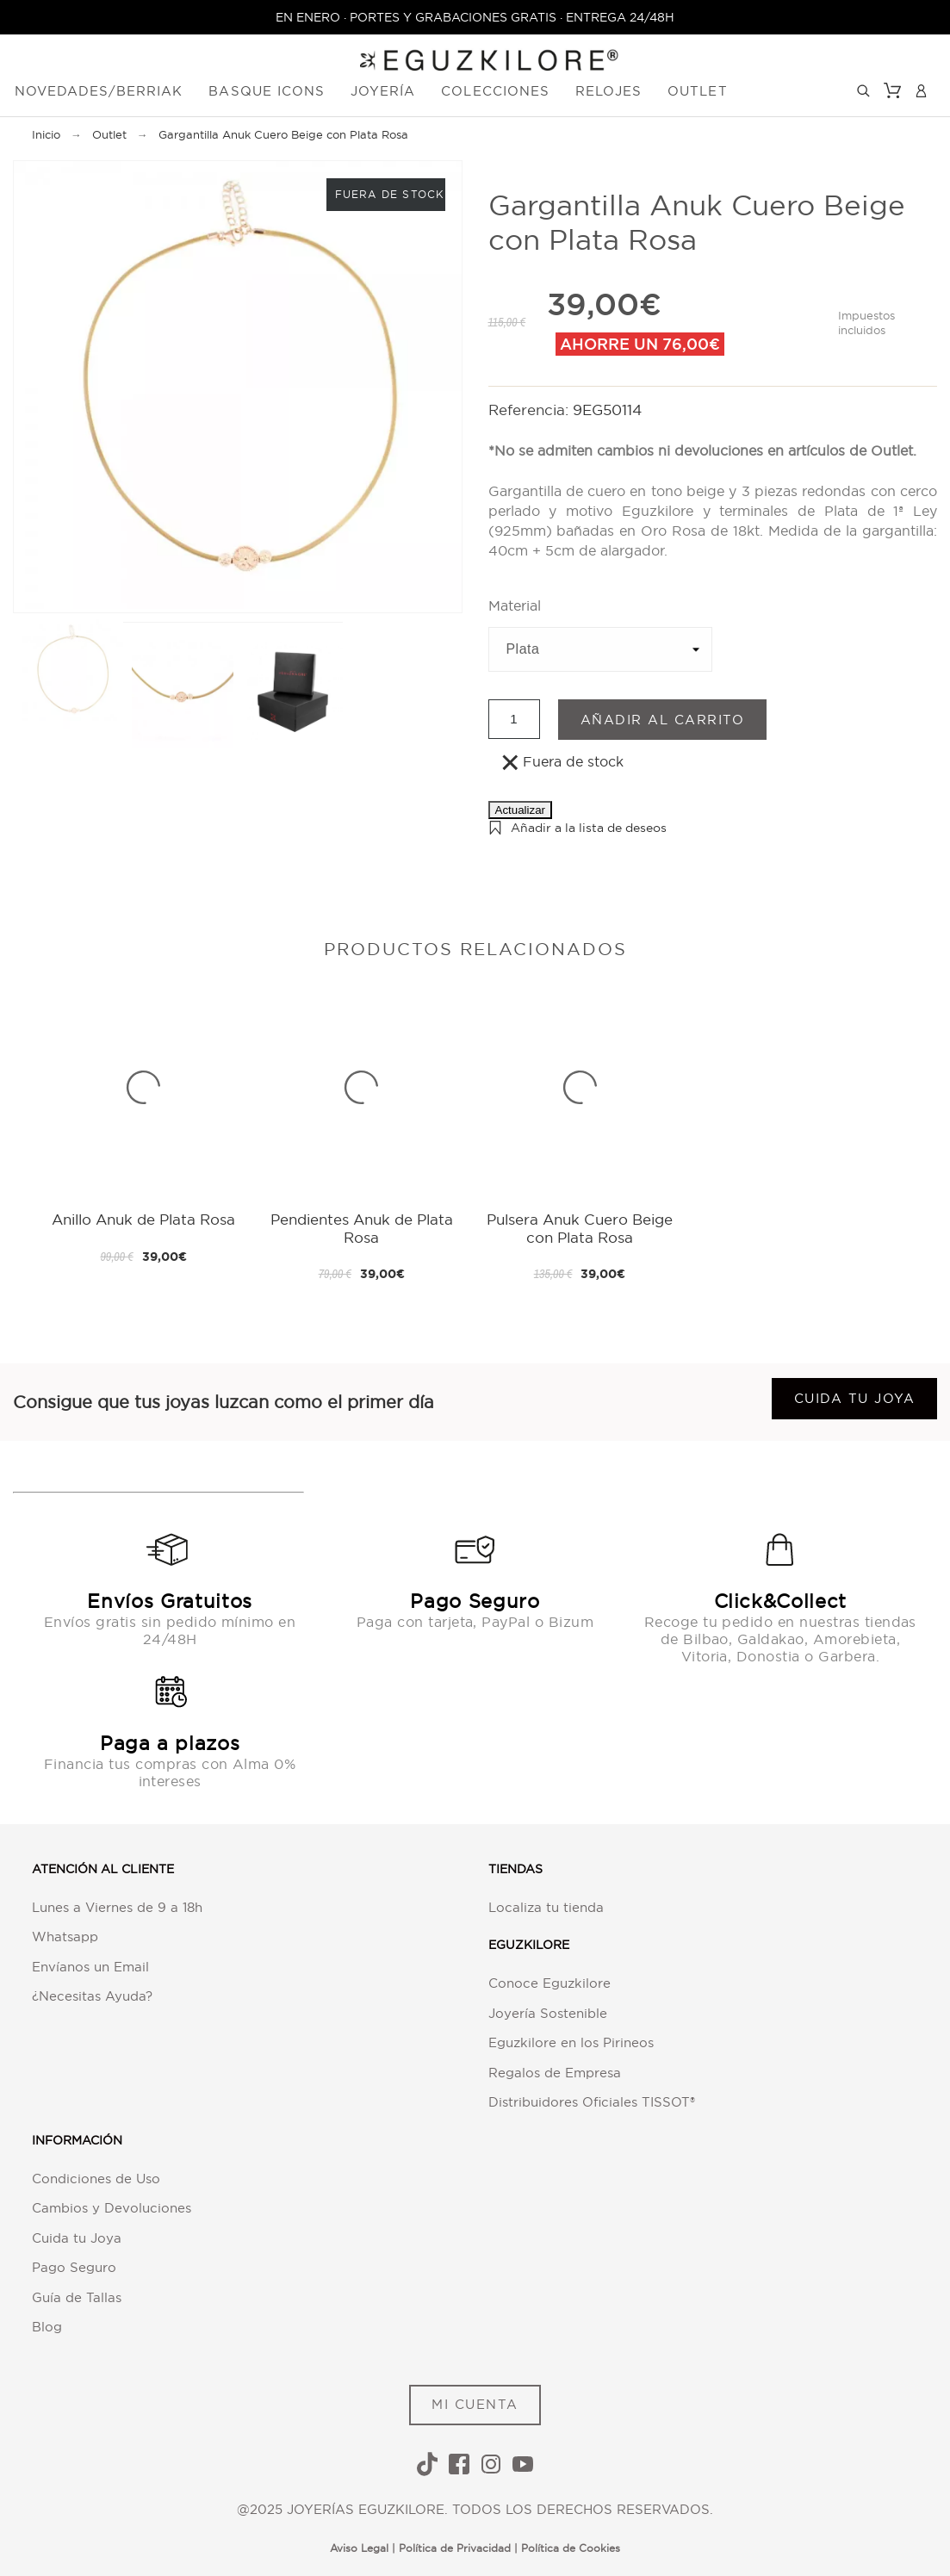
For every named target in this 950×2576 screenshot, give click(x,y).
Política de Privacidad (455, 2548)
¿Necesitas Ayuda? (92, 1996)
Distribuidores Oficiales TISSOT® (591, 2102)
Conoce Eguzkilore (549, 1983)
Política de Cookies (570, 2548)
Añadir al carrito (663, 719)
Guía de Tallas (76, 2297)
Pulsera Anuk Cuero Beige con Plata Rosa (580, 1227)
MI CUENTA (475, 2404)
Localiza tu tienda (546, 1907)
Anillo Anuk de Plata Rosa (143, 1219)
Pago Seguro (74, 2267)
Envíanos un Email (90, 1966)
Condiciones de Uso (96, 2178)
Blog (47, 2326)
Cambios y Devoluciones (111, 2208)
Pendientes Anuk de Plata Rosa (361, 1227)
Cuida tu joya (855, 1398)
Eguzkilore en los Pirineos (571, 2042)
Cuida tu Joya (76, 2238)
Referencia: (530, 409)
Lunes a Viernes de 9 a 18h (117, 1907)
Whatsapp (65, 1936)
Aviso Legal (359, 2548)
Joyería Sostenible (547, 2013)
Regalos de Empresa (554, 2072)
